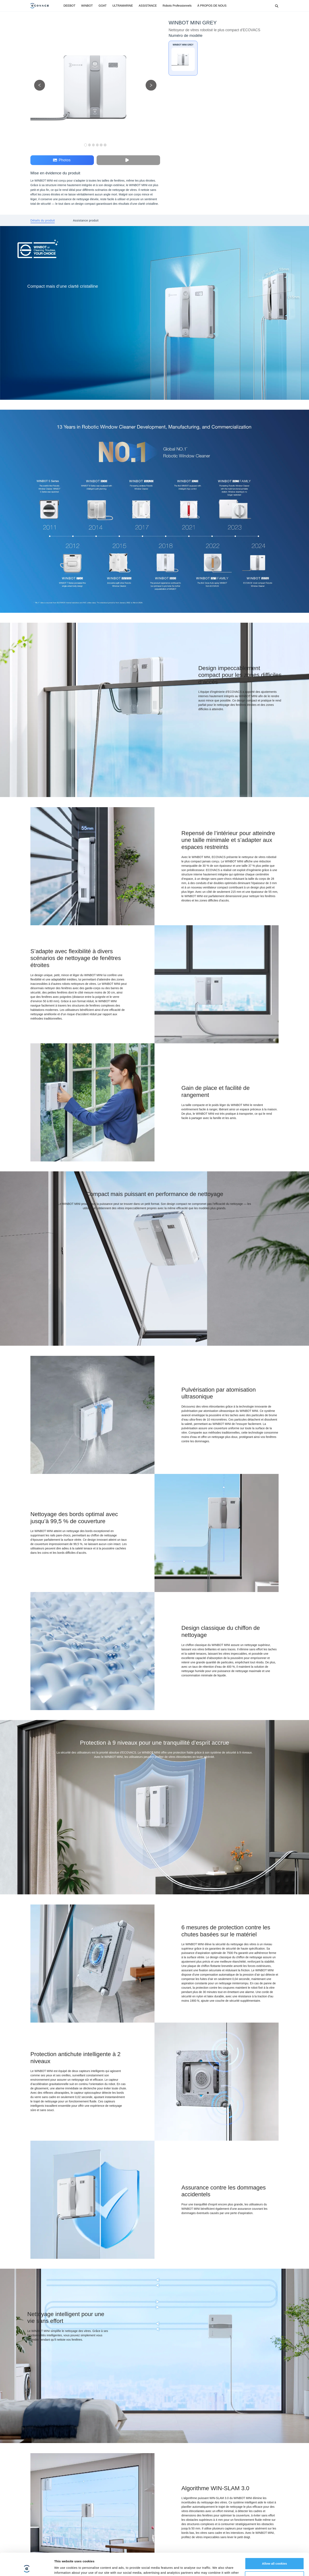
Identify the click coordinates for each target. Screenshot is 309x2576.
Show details (63, 2568)
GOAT (103, 5)
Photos (62, 160)
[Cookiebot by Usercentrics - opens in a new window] (27, 2568)
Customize (274, 2556)
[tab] (42, 220)
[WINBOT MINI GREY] (183, 58)
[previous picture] (39, 85)
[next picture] (151, 85)
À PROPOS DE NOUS (211, 5)
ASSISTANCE (148, 5)
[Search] (276, 6)
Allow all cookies (274, 2542)
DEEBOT (69, 5)
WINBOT (87, 5)
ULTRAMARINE (122, 5)
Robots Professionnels (177, 5)
